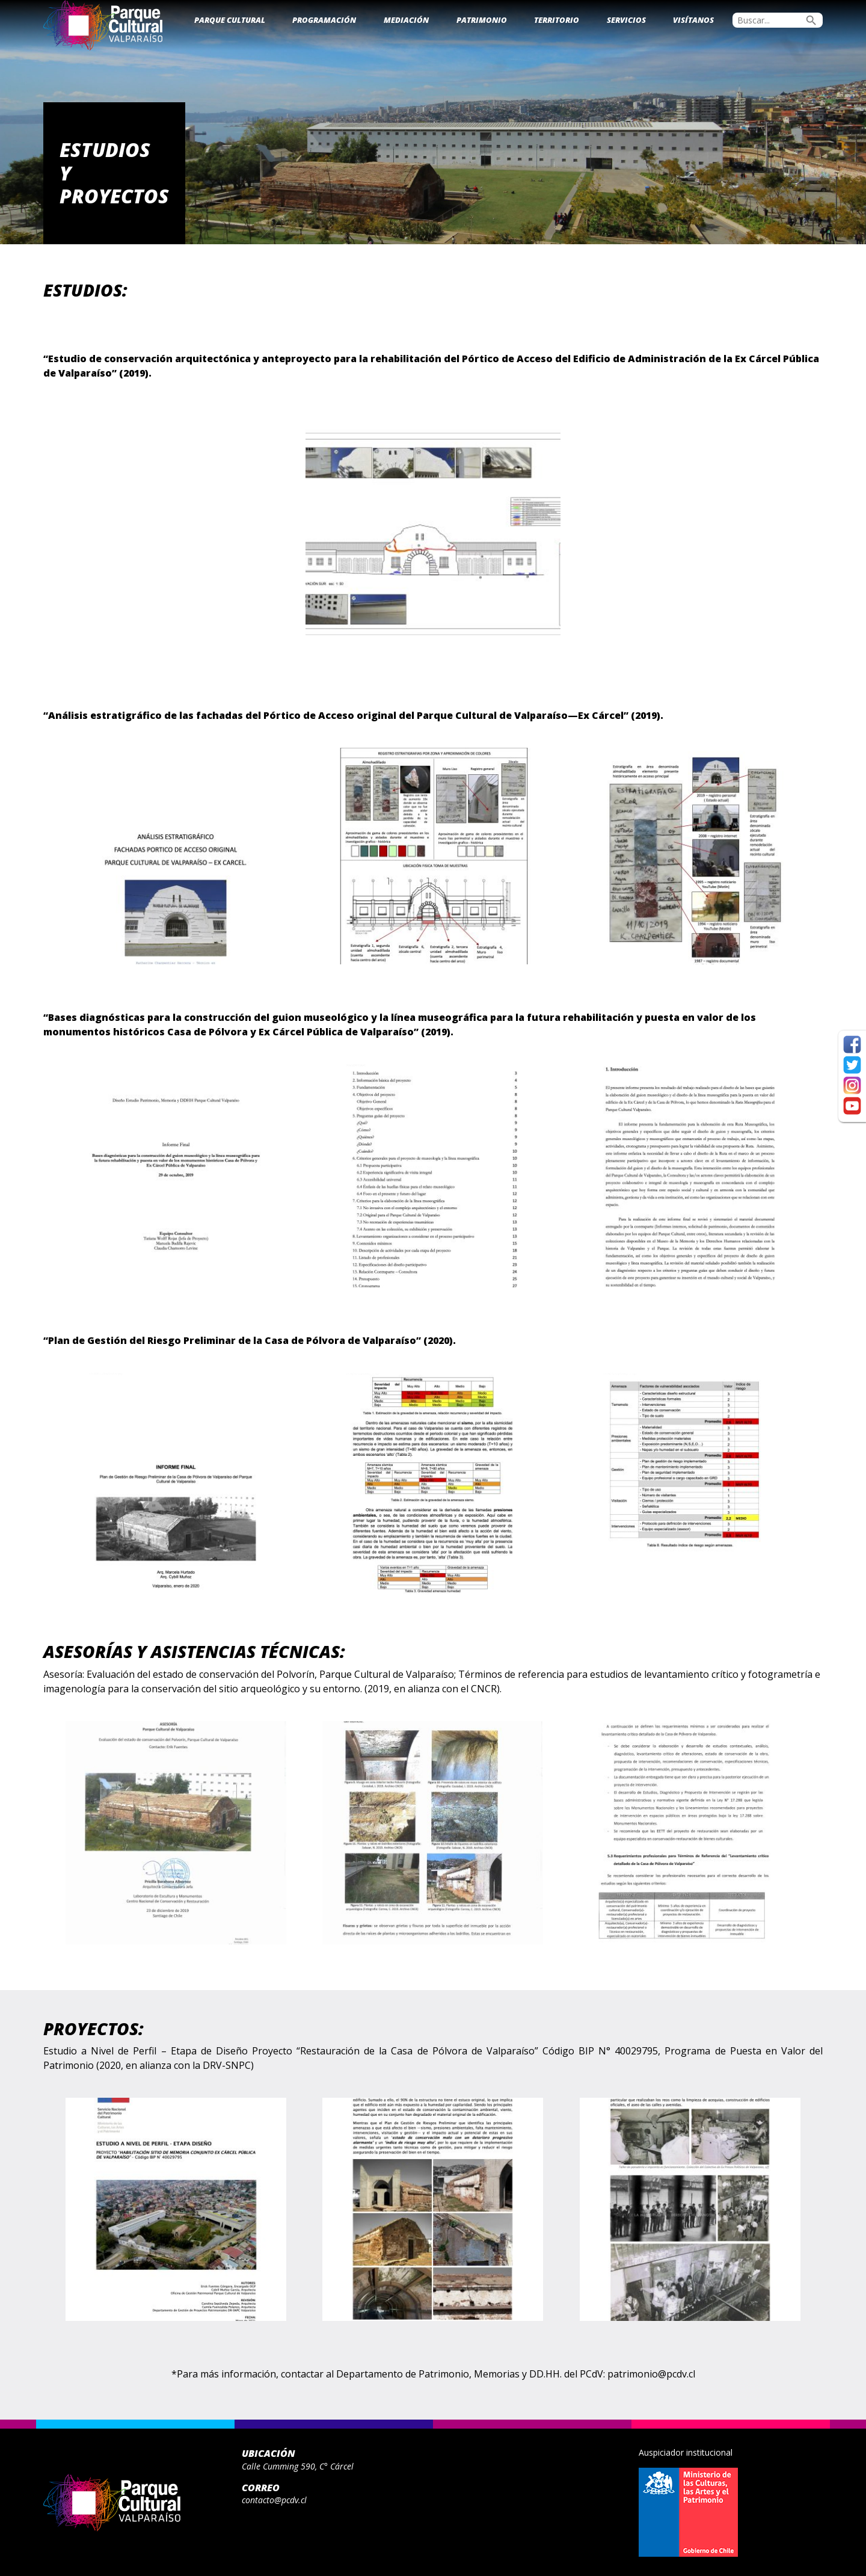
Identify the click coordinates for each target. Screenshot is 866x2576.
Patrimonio (481, 19)
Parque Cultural (229, 19)
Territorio (556, 19)
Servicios (626, 19)
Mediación (406, 19)
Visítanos (693, 19)
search (811, 20)
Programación (324, 19)
